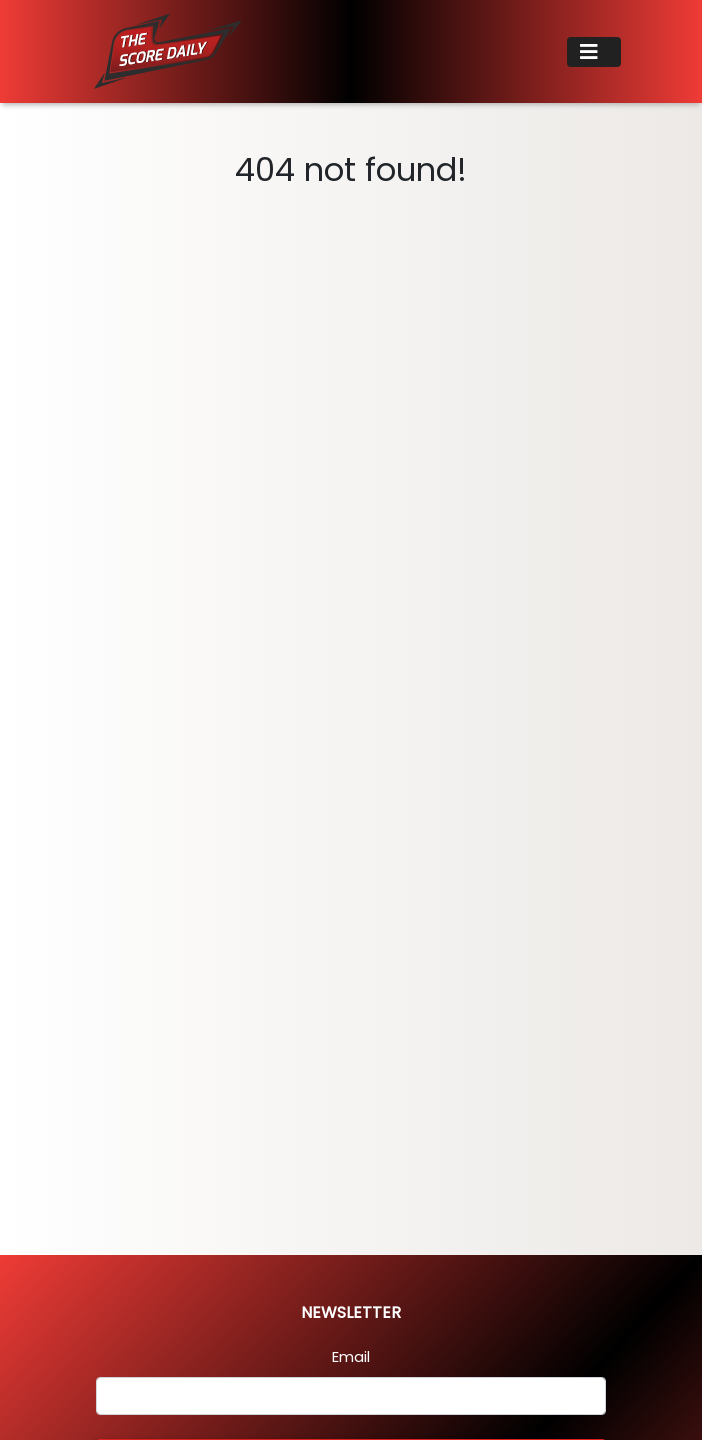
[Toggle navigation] (594, 52)
